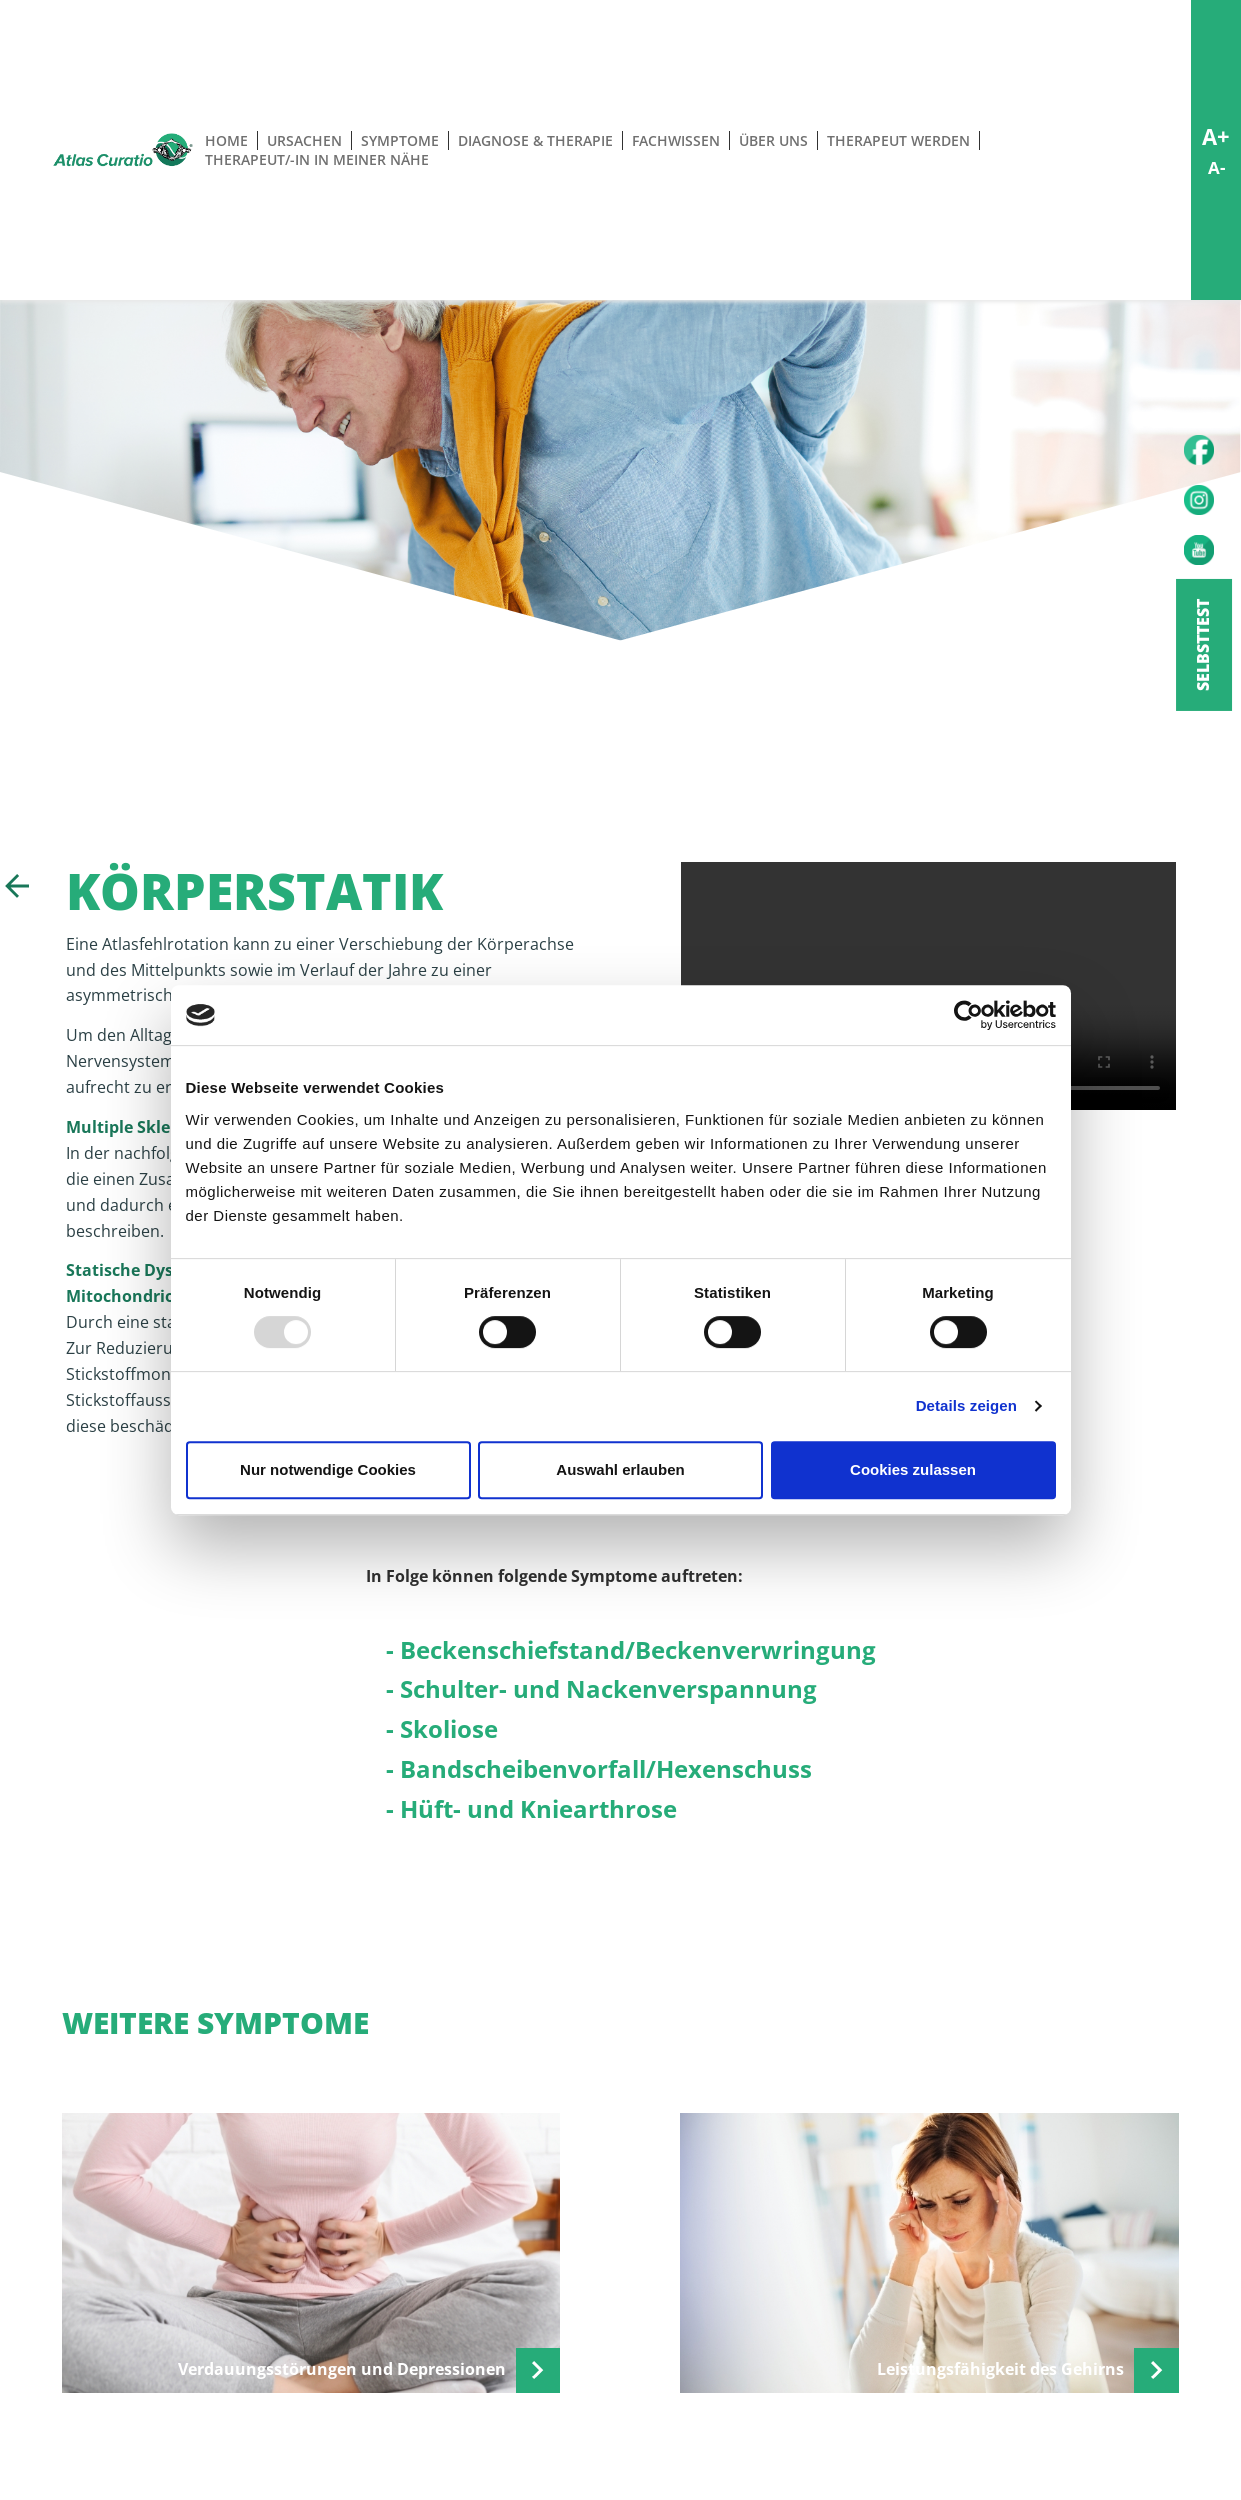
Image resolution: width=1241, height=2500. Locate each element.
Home (226, 140)
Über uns (773, 140)
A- (1216, 167)
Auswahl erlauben (620, 1469)
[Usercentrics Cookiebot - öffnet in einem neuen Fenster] (968, 1015)
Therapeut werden (898, 140)
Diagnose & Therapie (535, 140)
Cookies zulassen (913, 1469)
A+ (1216, 136)
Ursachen (304, 140)
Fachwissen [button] (676, 140)
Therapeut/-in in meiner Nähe (317, 159)
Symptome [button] (400, 140)
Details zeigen (966, 1405)
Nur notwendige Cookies (328, 1469)
